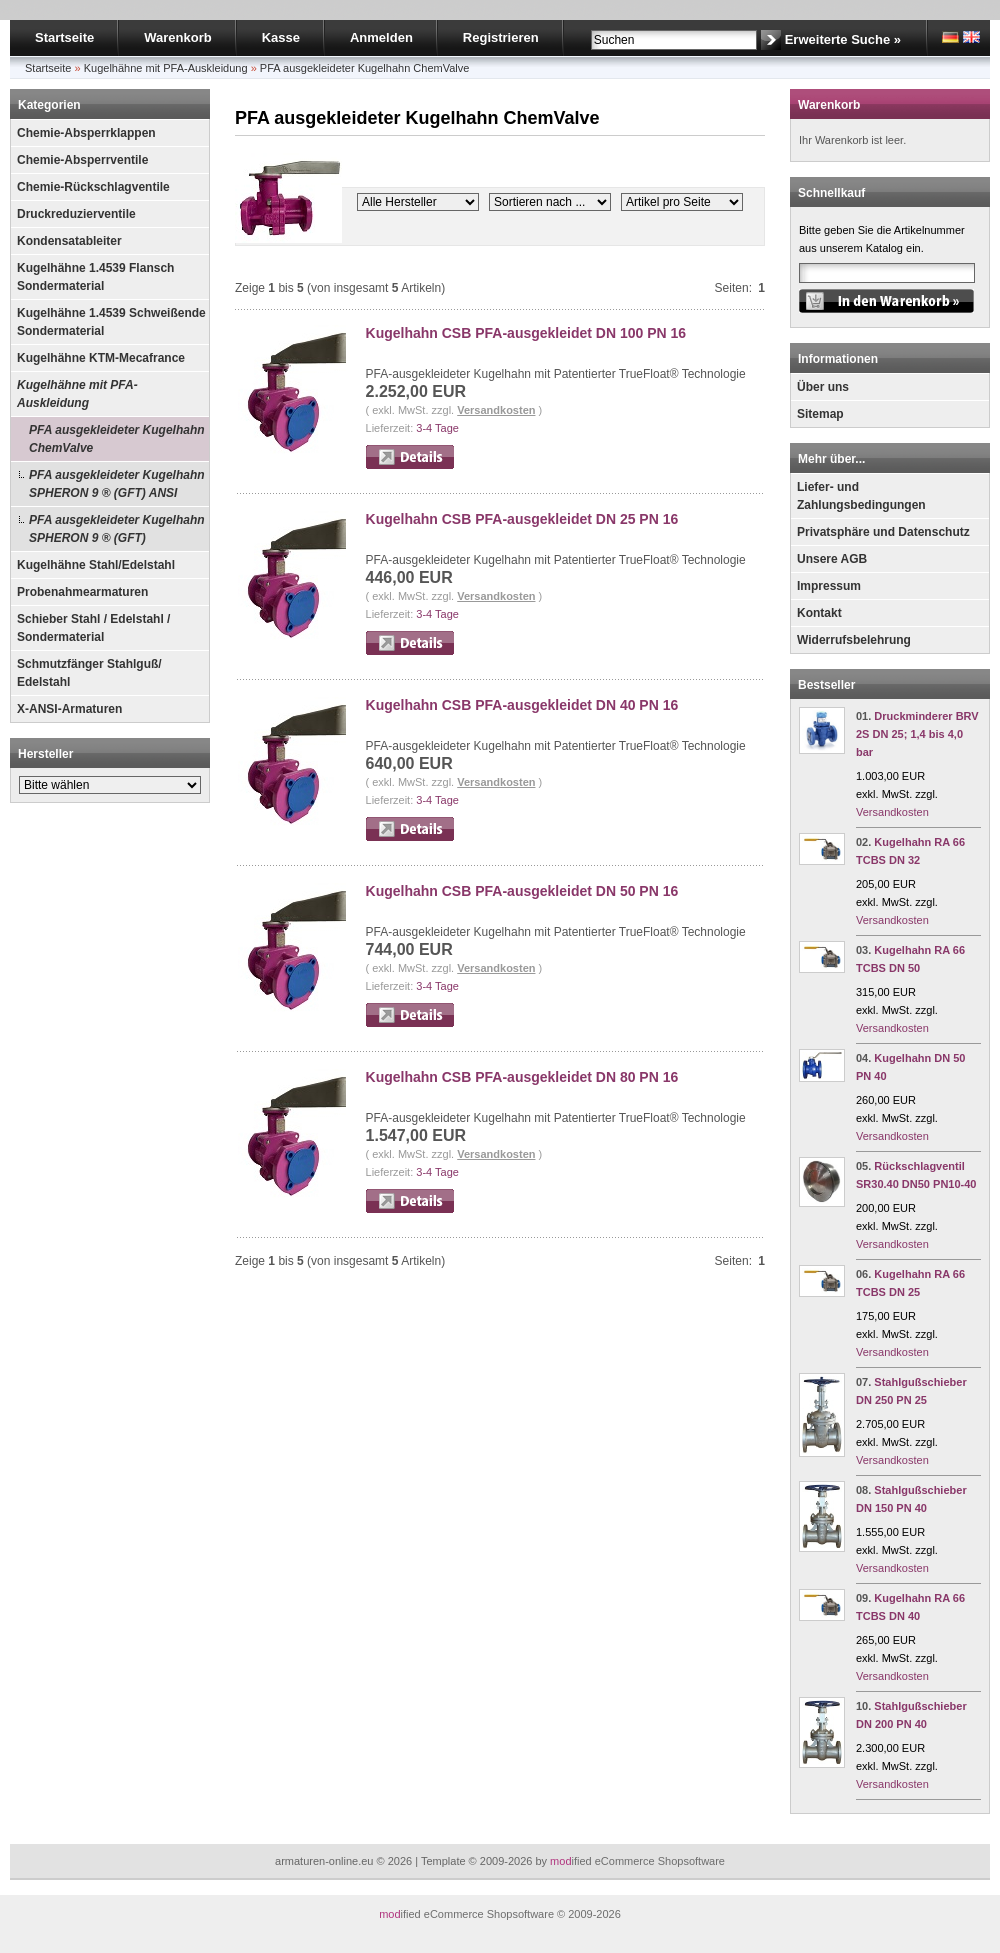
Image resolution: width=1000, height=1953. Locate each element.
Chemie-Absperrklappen (86, 133)
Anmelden (381, 37)
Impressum (829, 586)
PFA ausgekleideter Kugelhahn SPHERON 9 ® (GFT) (117, 529)
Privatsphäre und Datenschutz (883, 532)
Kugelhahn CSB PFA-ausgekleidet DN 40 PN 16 (522, 705)
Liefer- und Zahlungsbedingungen (861, 496)
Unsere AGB (832, 559)
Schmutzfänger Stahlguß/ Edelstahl (89, 673)
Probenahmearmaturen (82, 592)
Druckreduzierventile (76, 214)
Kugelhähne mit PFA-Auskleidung (77, 394)
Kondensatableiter (69, 241)
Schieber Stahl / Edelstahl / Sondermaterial (93, 628)
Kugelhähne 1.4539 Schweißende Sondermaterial (111, 322)
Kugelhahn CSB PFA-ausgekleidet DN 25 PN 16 (522, 519)
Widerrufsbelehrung (854, 640)
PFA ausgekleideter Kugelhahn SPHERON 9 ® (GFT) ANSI (117, 484)
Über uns (823, 387)
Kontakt (819, 613)
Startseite (64, 37)
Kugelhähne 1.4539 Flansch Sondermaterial (95, 277)
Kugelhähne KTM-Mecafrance (101, 358)
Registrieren (501, 37)
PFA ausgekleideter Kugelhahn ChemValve (117, 439)
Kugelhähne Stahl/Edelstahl (96, 565)
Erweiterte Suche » (843, 39)
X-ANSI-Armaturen (69, 709)
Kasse (281, 37)
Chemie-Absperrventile (82, 160)
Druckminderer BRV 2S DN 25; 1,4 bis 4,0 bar (917, 734)
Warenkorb (177, 37)
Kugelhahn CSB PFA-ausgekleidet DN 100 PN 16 (526, 333)
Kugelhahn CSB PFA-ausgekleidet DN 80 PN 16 (522, 1077)
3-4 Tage (437, 428)
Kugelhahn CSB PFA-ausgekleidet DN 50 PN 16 (522, 891)
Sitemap (820, 414)
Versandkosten (496, 410)
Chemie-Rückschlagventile (93, 187)
